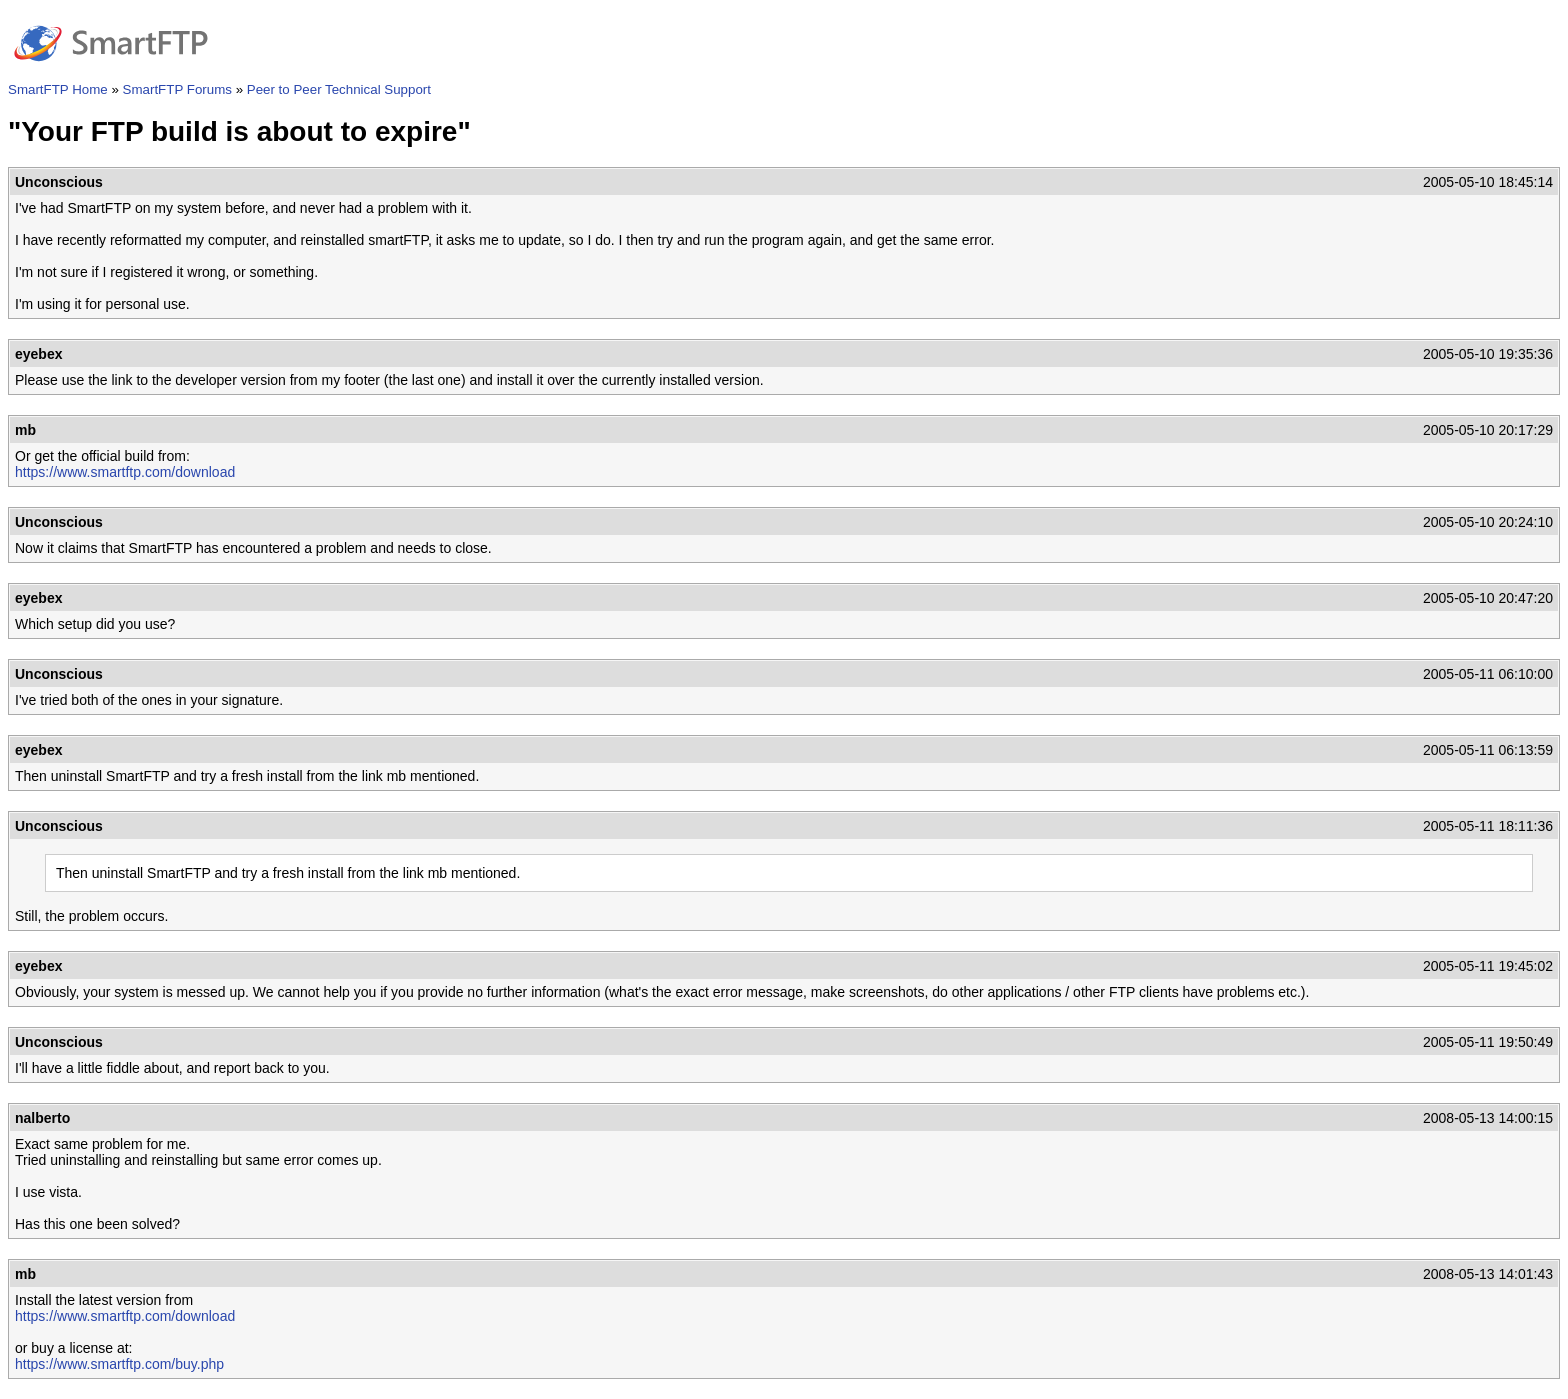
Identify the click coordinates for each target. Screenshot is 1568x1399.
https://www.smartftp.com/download (125, 472)
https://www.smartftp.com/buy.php (119, 1364)
